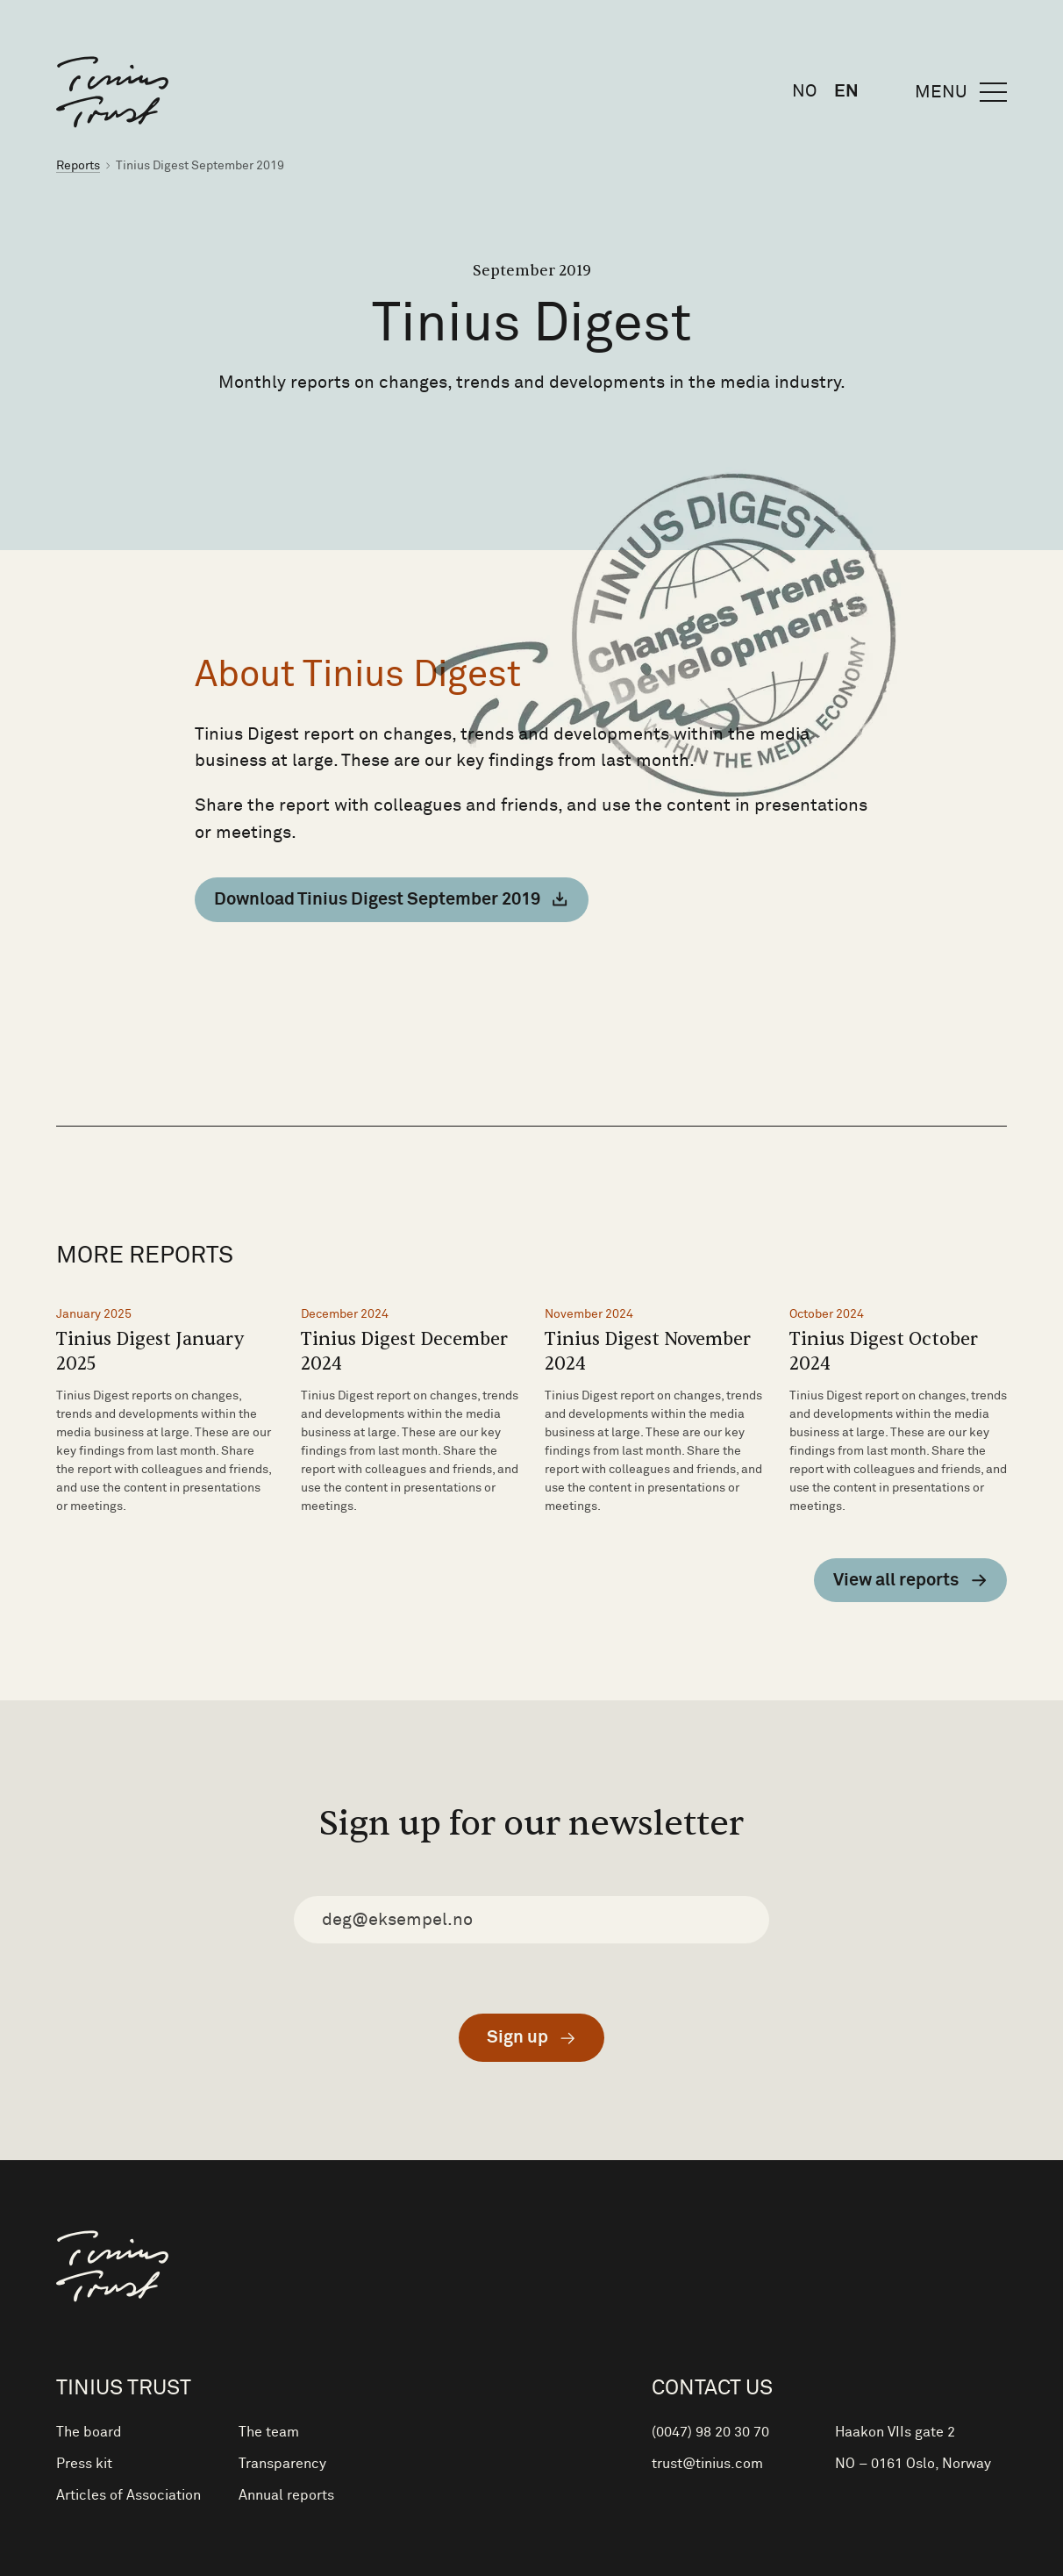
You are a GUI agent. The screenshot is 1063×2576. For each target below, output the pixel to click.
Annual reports (286, 2495)
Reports (78, 166)
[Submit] (531, 2038)
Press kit (84, 2464)
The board (89, 2432)
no (804, 91)
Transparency (282, 2464)
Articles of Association (128, 2495)
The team (269, 2432)
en (846, 91)
